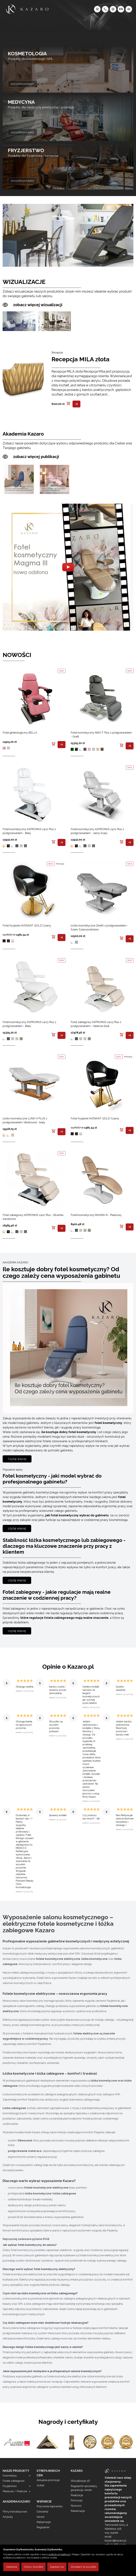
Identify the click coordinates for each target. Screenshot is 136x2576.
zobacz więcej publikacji (31, 456)
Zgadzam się (57, 2567)
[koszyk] (97, 9)
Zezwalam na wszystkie (83, 2567)
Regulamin (43, 2527)
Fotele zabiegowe (13, 2480)
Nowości (76, 2505)
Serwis (40, 2516)
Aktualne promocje (48, 2480)
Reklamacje (44, 2522)
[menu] (129, 9)
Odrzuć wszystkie (33, 2567)
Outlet (40, 2485)
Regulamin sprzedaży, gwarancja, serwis (84, 2488)
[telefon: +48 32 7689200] (105, 9)
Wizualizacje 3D (80, 2480)
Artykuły (8, 2516)
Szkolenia (42, 2511)
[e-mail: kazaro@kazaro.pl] (113, 9)
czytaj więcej (17, 1528)
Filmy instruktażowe (15, 2511)
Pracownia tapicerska (49, 2506)
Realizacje (77, 2495)
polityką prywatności (59, 2554)
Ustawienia (11, 2567)
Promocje (76, 2500)
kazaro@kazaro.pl (115, 2540)
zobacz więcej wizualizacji (32, 304)
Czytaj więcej (17, 1459)
